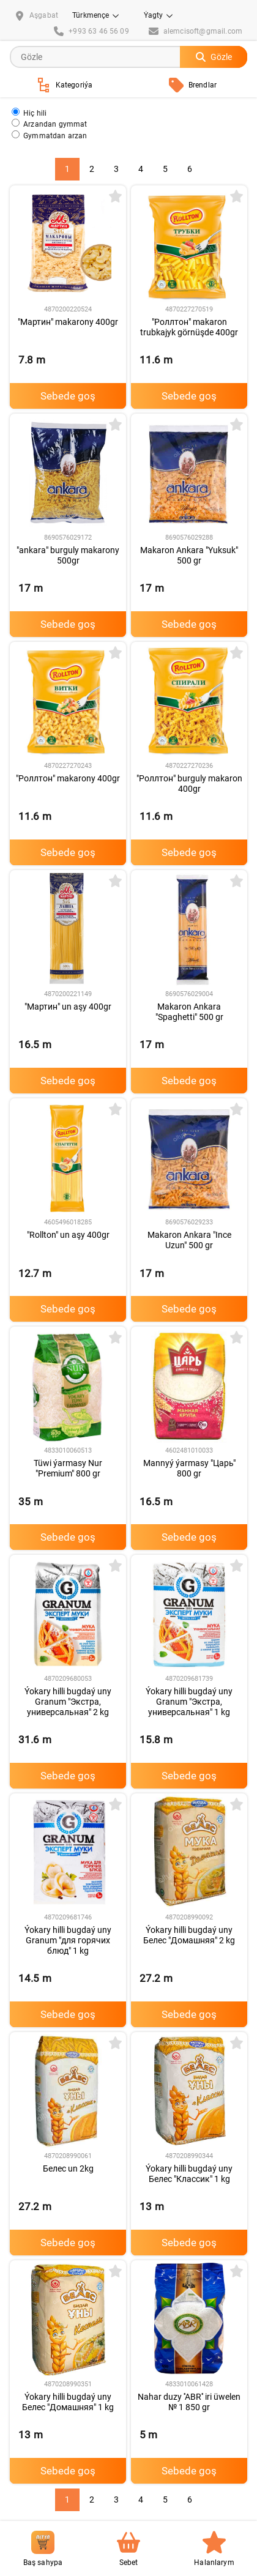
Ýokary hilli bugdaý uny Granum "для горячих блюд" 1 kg (67, 1940)
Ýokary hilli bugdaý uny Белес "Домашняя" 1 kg (68, 2402)
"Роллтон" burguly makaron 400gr (189, 783)
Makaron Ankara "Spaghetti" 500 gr (189, 1012)
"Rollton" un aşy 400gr (68, 1235)
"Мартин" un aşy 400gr (67, 1006)
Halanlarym (214, 2549)
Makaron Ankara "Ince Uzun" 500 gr (189, 1240)
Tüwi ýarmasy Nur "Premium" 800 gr (68, 1468)
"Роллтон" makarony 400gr (68, 778)
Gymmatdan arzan (50, 135)
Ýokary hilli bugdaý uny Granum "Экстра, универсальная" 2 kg (67, 1701)
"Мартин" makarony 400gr (68, 322)
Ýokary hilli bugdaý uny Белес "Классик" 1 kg (189, 2174)
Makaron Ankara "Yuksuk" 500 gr (189, 555)
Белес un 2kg (68, 2168)
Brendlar (193, 85)
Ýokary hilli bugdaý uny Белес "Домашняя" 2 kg (189, 1935)
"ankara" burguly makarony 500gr (68, 555)
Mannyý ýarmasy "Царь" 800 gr (189, 1468)
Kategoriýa (64, 85)
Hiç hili (29, 112)
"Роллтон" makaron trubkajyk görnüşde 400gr (189, 327)
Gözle (214, 57)
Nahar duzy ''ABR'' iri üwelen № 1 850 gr (189, 2402)
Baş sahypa (43, 2549)
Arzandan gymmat (50, 123)
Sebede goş (67, 396)
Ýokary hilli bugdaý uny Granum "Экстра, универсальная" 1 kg (189, 1701)
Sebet (128, 2549)
